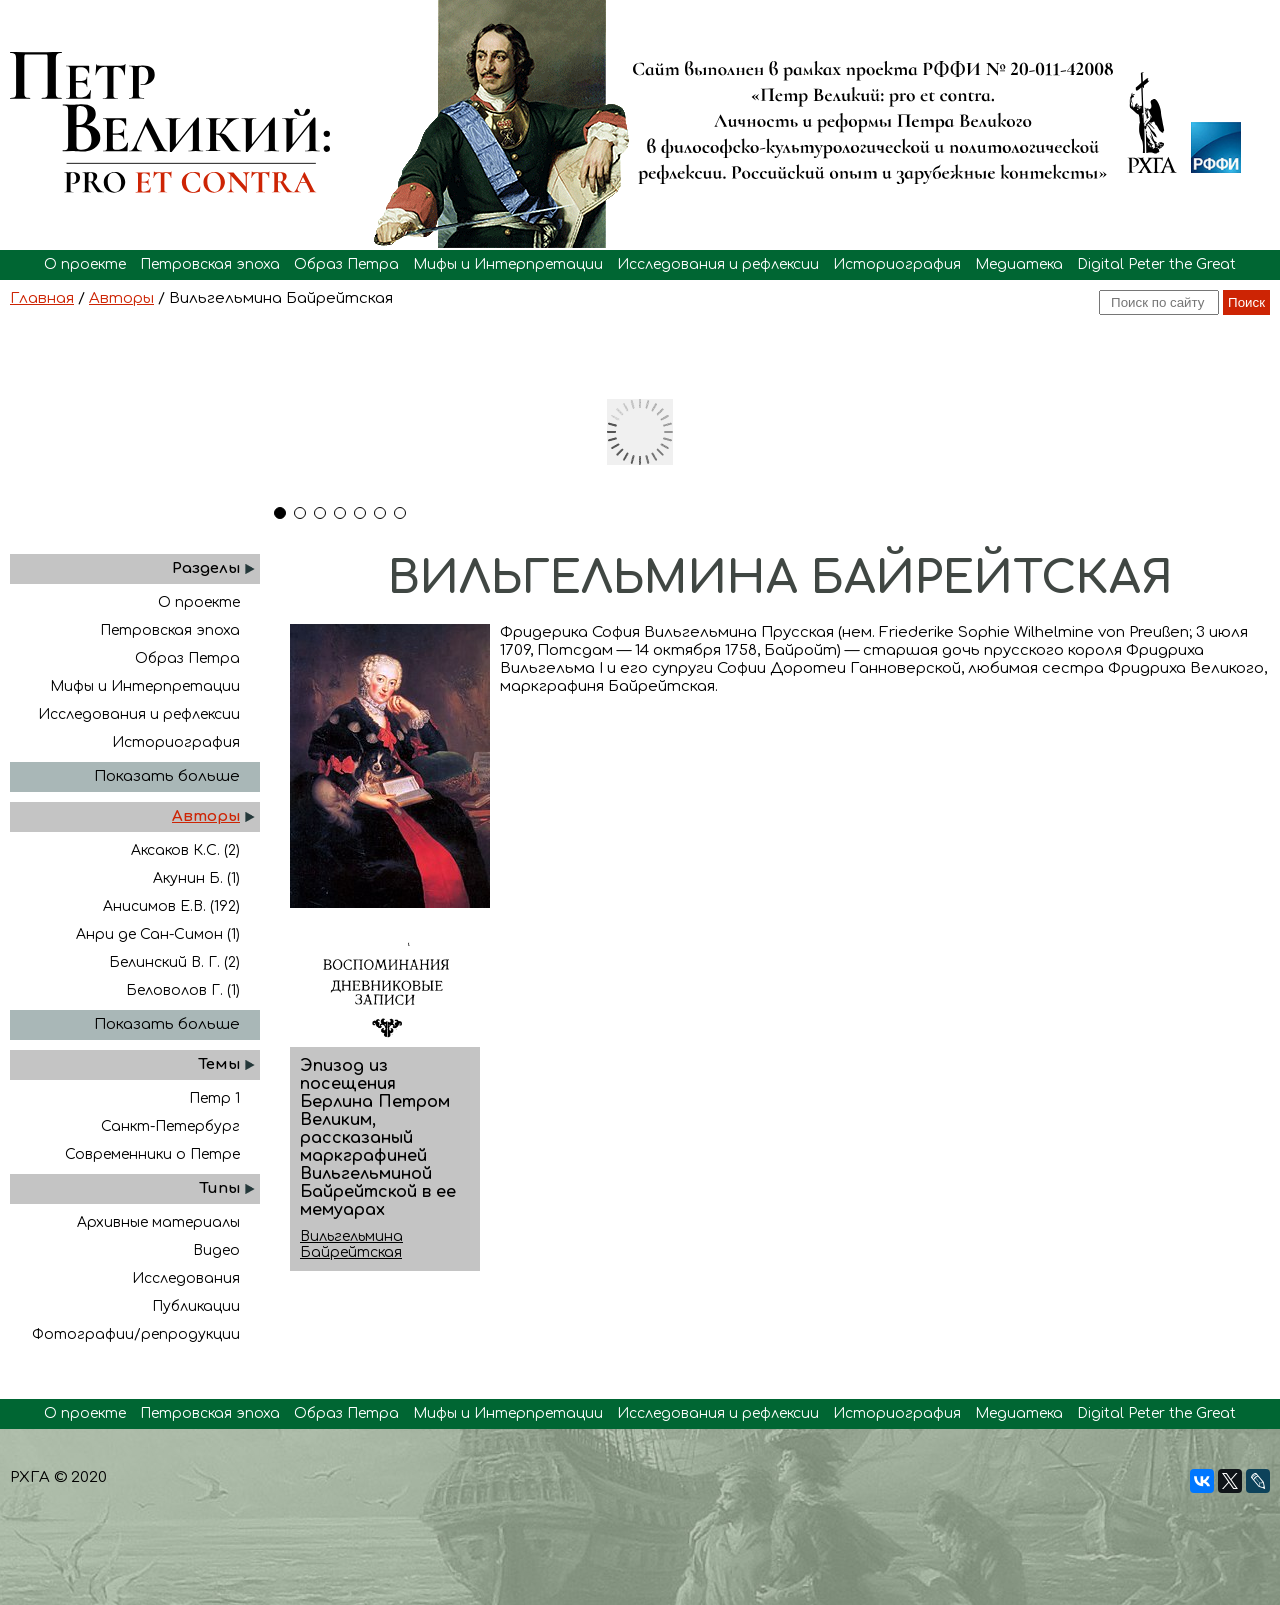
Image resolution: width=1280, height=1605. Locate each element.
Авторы (121, 298)
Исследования (186, 1278)
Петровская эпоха (210, 264)
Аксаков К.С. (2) (185, 850)
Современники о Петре (152, 1154)
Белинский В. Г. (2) (174, 962)
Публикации (196, 1306)
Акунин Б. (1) (196, 878)
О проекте (85, 264)
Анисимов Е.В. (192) (171, 906)
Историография (897, 264)
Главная (42, 298)
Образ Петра (346, 264)
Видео (216, 1250)
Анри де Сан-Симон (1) (158, 934)
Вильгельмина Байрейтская (351, 1244)
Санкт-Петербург (170, 1126)
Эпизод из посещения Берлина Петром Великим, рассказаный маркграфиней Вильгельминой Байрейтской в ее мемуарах (378, 1138)
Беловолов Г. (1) (183, 990)
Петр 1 (214, 1098)
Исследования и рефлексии (718, 264)
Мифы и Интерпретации (508, 264)
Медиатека (1019, 264)
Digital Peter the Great (1156, 264)
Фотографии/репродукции (136, 1334)
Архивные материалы (158, 1222)
